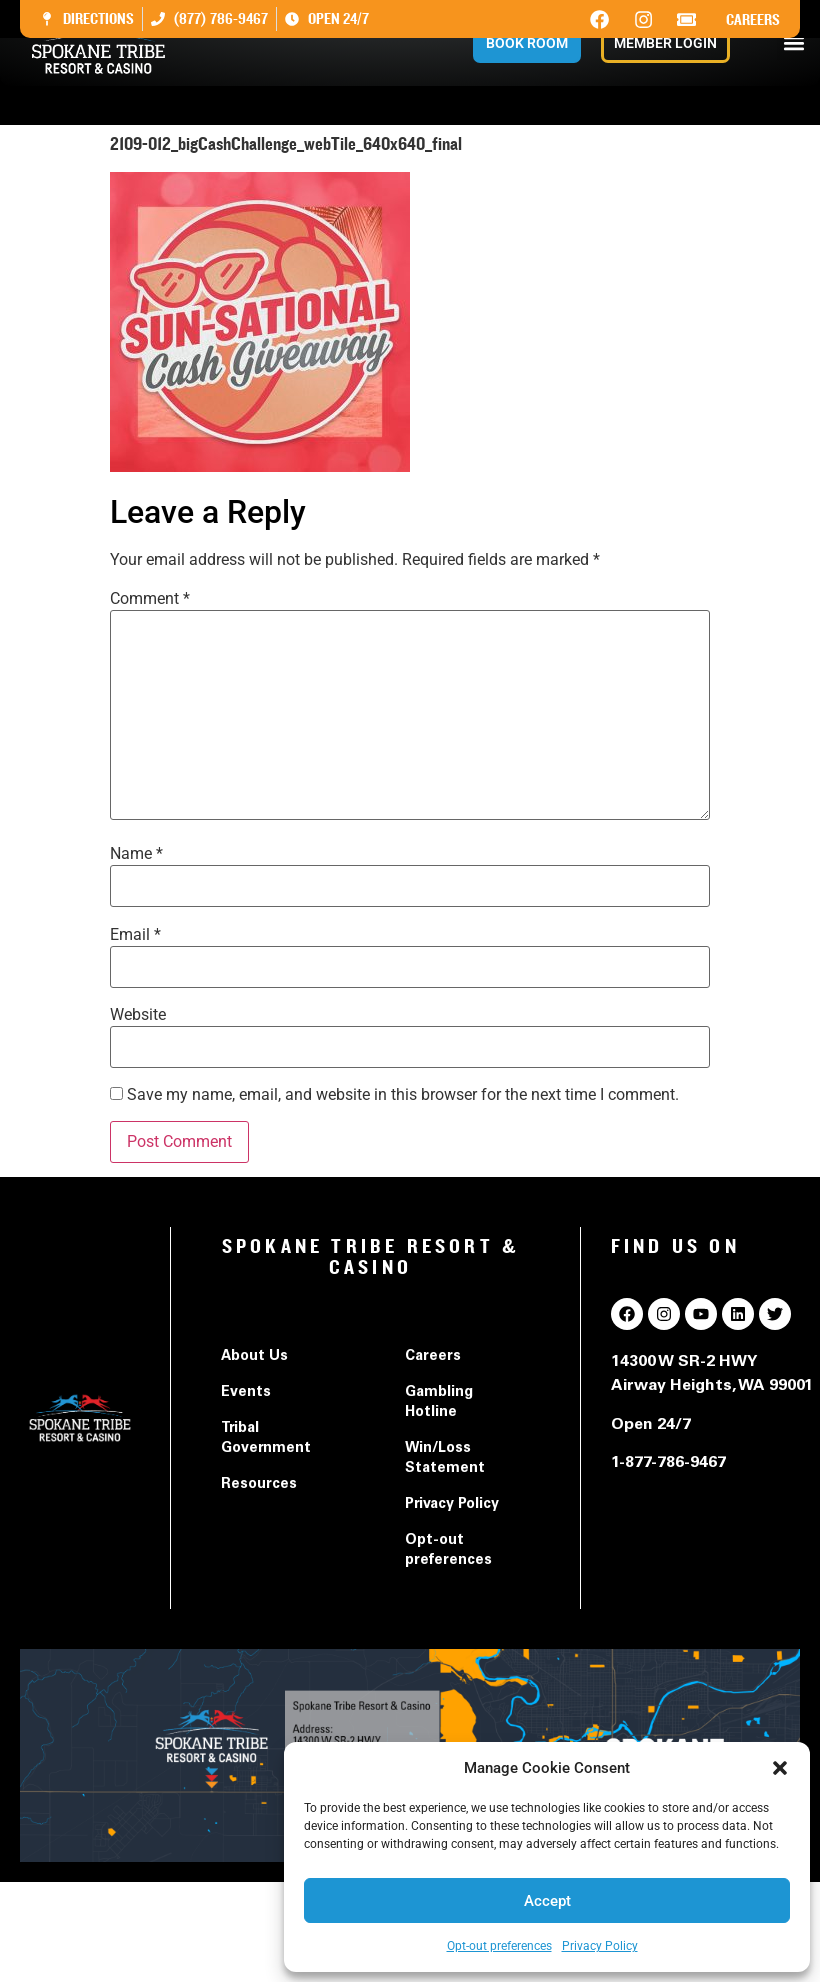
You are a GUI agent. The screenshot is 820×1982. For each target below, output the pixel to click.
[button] (780, 1768)
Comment (150, 599)
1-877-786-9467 (668, 1463)
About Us (254, 1357)
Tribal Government (266, 1439)
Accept (547, 1901)
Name (136, 854)
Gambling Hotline (439, 1403)
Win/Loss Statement (445, 1459)
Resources (259, 1485)
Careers (753, 20)
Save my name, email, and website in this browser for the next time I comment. (403, 1095)
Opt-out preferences (499, 1946)
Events (246, 1393)
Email (135, 935)
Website (138, 1015)
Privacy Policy (600, 1946)
